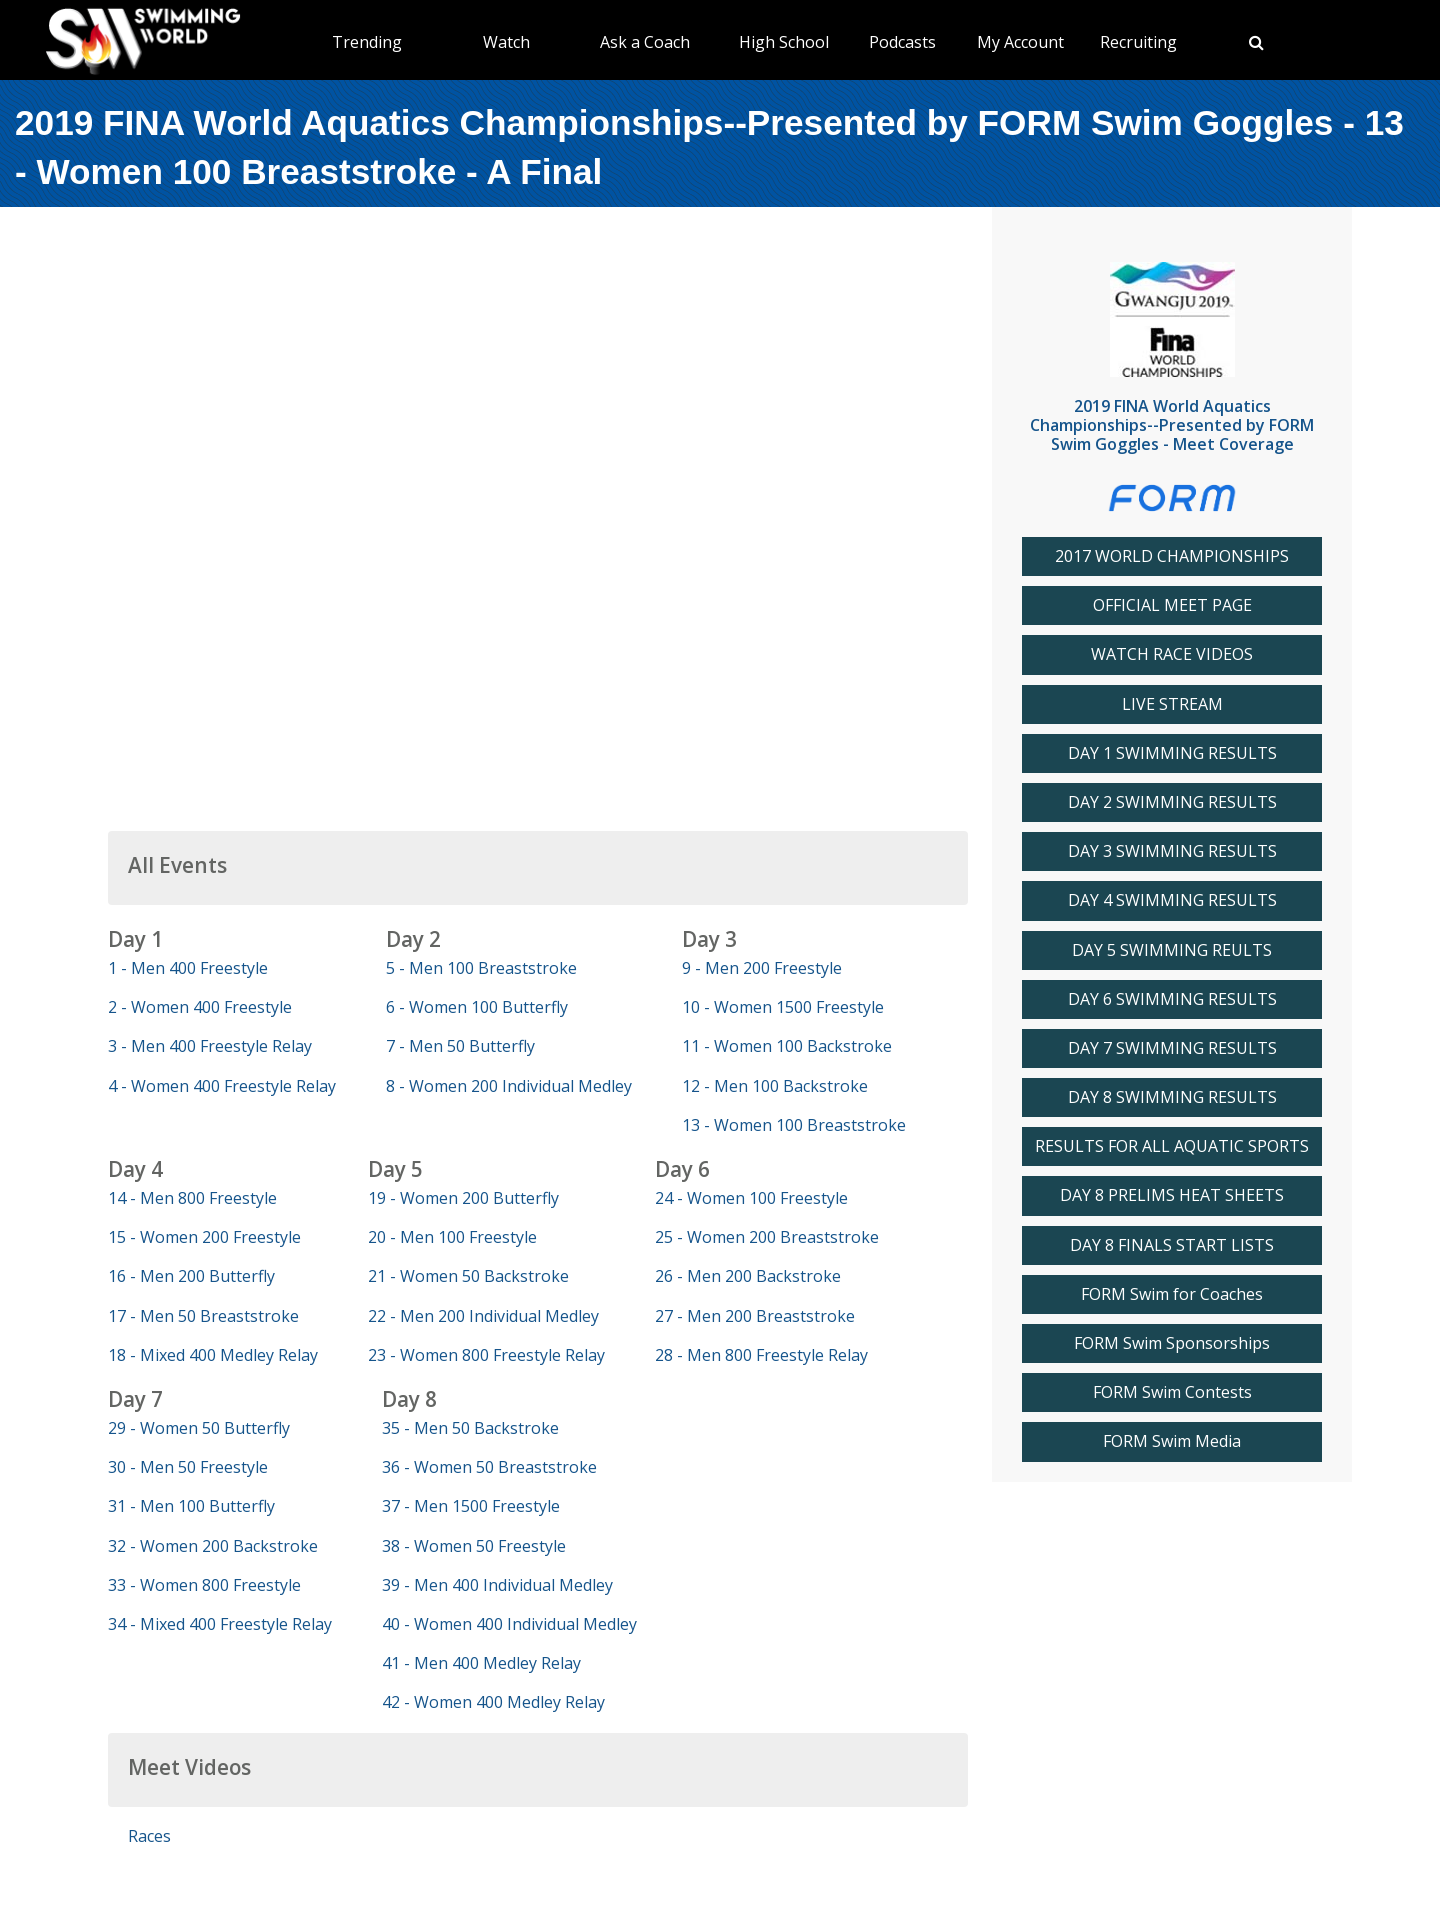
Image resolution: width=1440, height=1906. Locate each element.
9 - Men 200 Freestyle (762, 968)
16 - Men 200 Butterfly (191, 1276)
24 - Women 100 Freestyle (751, 1198)
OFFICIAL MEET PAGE (1172, 605)
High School (784, 42)
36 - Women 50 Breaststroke (489, 1467)
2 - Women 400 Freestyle (200, 1007)
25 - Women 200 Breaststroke (767, 1237)
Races (149, 1836)
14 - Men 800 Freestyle (192, 1198)
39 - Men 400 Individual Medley (497, 1585)
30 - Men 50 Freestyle (188, 1467)
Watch (506, 42)
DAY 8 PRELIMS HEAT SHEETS (1172, 1195)
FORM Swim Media (1172, 1441)
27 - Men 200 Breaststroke (755, 1316)
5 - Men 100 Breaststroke (481, 968)
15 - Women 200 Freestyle (204, 1237)
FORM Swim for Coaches (1172, 1294)
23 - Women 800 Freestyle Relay (486, 1355)
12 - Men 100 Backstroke (775, 1086)
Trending (367, 42)
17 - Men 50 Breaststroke (203, 1316)
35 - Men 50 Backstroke (470, 1428)
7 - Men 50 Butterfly (460, 1046)
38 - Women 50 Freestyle (474, 1546)
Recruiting (1138, 42)
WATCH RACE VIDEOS (1172, 654)
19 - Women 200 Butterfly (463, 1198)
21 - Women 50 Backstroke (468, 1276)
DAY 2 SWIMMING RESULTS (1172, 802)
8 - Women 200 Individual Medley (509, 1086)
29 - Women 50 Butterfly (199, 1428)
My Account (1020, 42)
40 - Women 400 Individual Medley (509, 1624)
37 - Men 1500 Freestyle (471, 1506)
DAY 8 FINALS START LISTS (1172, 1245)
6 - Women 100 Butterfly (477, 1007)
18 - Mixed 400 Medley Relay (213, 1355)
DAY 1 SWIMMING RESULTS (1172, 753)
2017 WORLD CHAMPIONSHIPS (1172, 556)
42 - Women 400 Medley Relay (493, 1702)
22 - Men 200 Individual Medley (483, 1316)
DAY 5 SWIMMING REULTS (1172, 950)
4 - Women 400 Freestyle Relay (222, 1086)
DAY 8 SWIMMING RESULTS (1172, 1097)
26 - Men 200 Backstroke (748, 1276)
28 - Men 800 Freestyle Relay (761, 1355)
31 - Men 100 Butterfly (191, 1506)
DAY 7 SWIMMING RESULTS (1172, 1048)
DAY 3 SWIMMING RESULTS (1172, 851)
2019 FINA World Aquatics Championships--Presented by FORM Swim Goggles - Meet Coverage (1172, 425)
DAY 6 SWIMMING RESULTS (1172, 999)
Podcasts (902, 42)
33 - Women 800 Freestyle (204, 1585)
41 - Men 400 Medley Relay (481, 1663)
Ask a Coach (645, 42)
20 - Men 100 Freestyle (452, 1237)
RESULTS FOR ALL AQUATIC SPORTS (1172, 1146)
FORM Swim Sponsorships (1172, 1343)
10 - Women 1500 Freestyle (783, 1007)
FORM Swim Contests (1172, 1392)
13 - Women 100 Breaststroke (794, 1125)
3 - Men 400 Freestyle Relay (210, 1046)
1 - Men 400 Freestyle (188, 968)
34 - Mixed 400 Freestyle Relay (220, 1624)
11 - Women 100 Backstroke (787, 1046)
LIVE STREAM (1172, 704)
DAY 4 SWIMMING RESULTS (1172, 900)
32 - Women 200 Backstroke (213, 1546)
